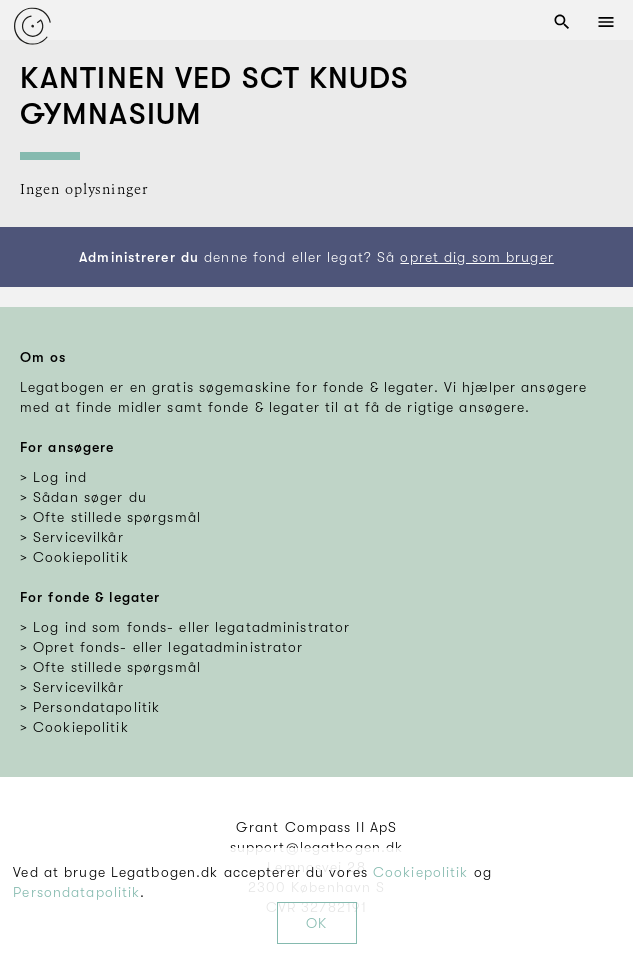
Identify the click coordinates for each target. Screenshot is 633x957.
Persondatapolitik (76, 892)
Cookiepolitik (421, 872)
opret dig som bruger (476, 257)
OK (316, 923)
